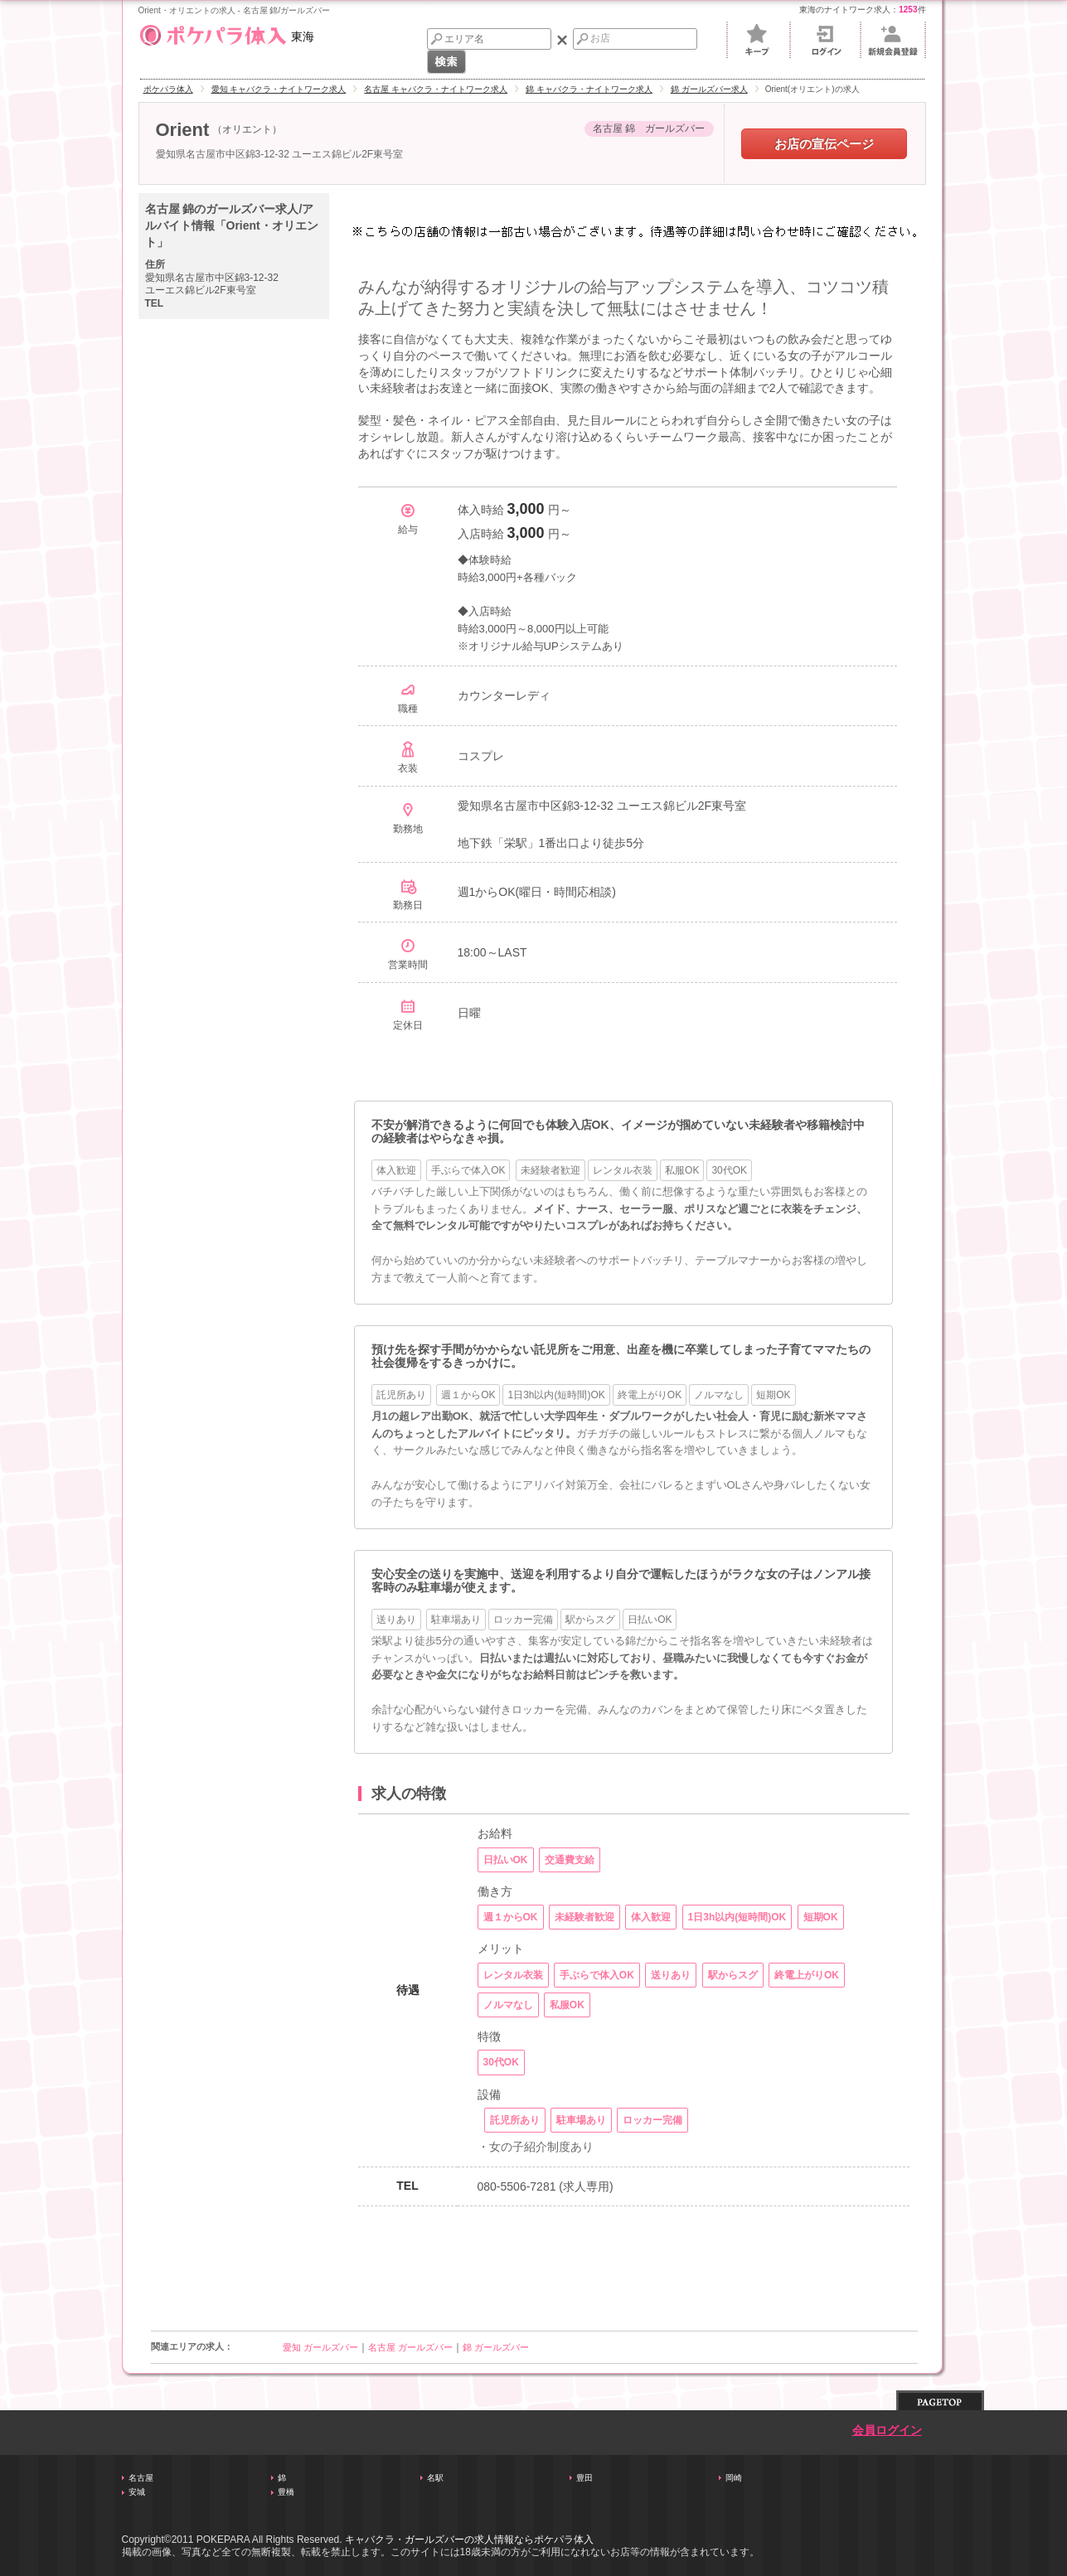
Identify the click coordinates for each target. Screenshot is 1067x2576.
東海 (226, 33)
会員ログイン (887, 2430)
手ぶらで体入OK (468, 1170)
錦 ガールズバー (496, 2347)
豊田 (584, 2477)
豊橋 (286, 2491)
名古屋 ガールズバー (410, 2347)
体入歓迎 (396, 1170)
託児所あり (401, 1395)
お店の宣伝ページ (824, 144)
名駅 (435, 2477)
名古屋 (141, 2477)
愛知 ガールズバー (320, 2347)
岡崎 (733, 2477)
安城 (137, 2491)
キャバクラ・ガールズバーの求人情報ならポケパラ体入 (469, 2539)
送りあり (396, 1619)
